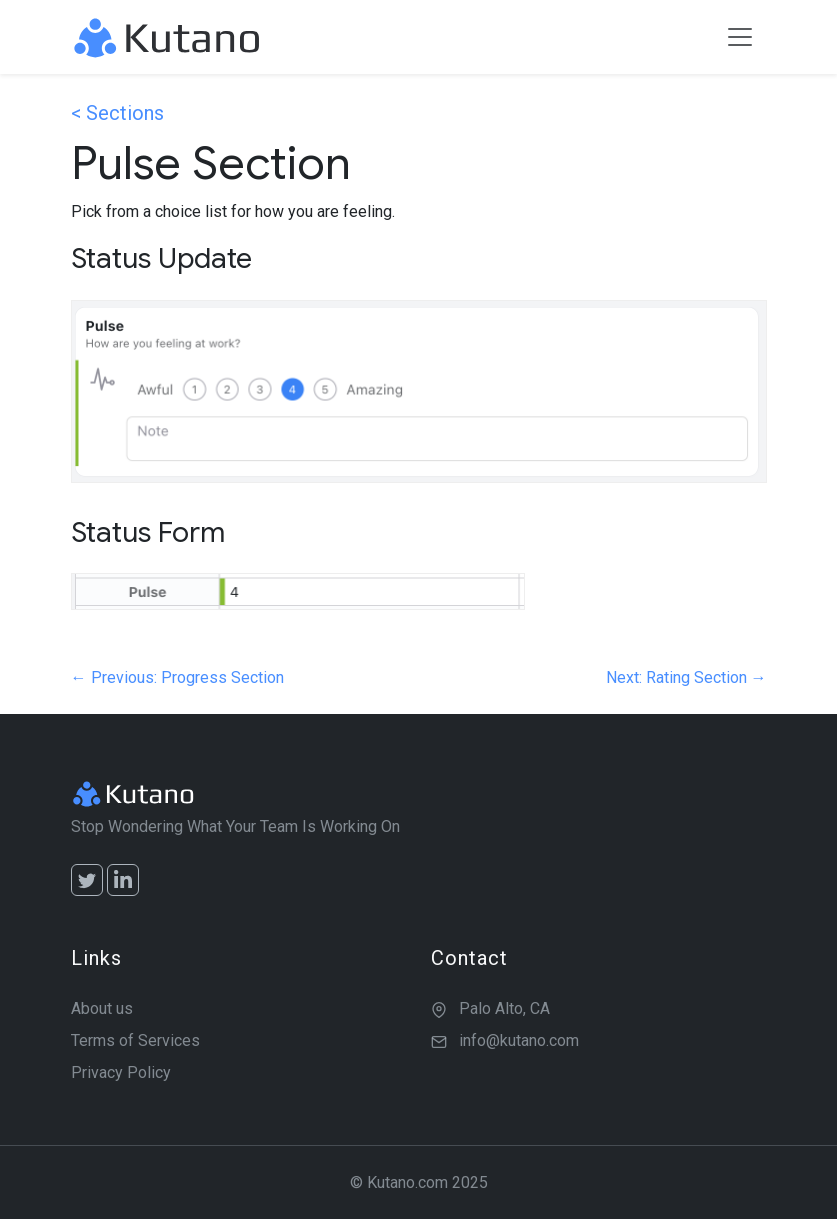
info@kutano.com (519, 1040)
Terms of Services (135, 1040)
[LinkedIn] (123, 880)
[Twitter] (87, 880)
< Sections (117, 113)
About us (102, 1008)
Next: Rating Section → (686, 677)
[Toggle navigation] (740, 37)
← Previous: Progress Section (177, 677)
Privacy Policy (121, 1072)
